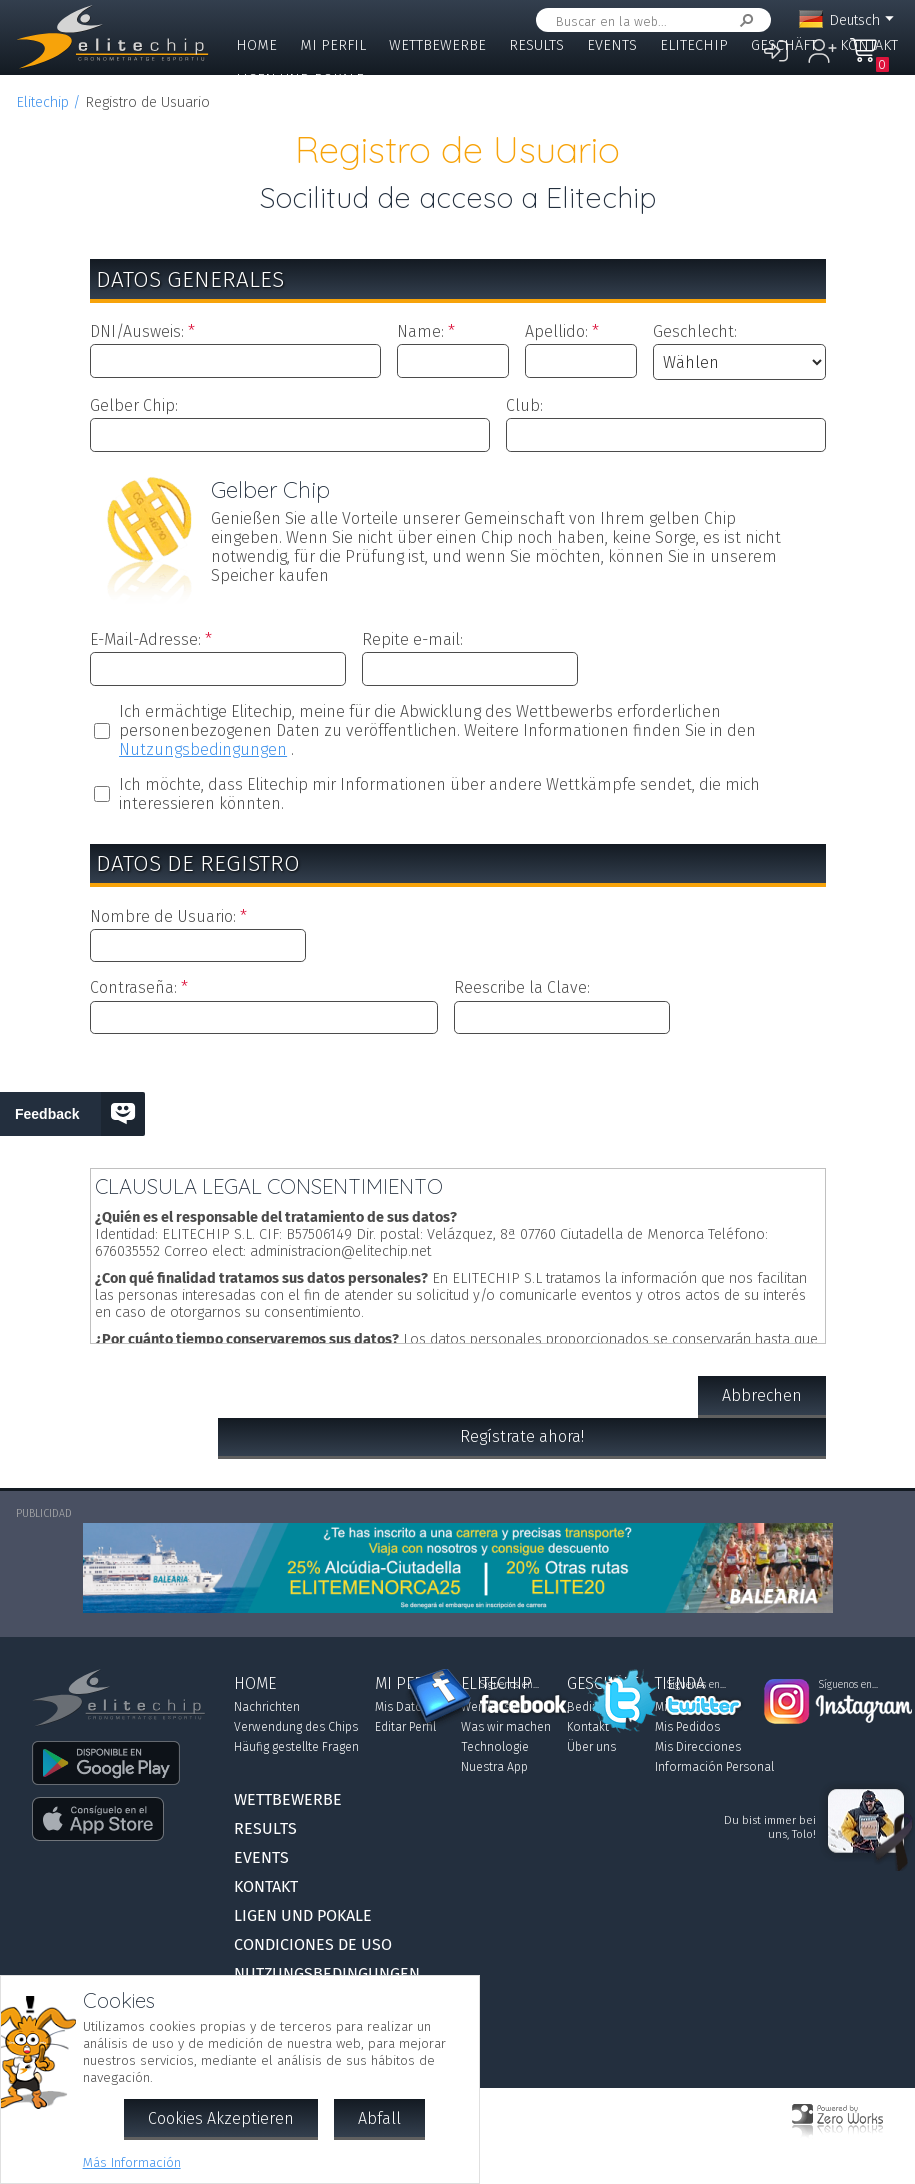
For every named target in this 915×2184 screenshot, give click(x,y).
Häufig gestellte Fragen (296, 1747)
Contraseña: (133, 987)
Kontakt (869, 45)
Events (612, 45)
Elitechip (694, 45)
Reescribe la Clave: (522, 987)
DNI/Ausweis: (137, 331)
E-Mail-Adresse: (145, 639)
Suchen (743, 20)
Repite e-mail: (412, 639)
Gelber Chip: (134, 405)
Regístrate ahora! (522, 1436)
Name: (420, 331)
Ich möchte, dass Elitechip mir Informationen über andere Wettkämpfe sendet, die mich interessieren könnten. (439, 794)
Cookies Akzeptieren (221, 2118)
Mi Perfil (333, 45)
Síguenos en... (509, 1685)
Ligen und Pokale (300, 79)
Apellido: (556, 331)
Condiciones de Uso (313, 1944)
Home (256, 45)
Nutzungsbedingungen (203, 749)
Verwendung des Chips (296, 1727)
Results (536, 45)
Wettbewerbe (437, 45)
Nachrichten (267, 1707)
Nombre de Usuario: (163, 916)
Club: (524, 405)
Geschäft (784, 45)
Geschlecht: (695, 331)
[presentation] (458, 1097)
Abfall (379, 2118)
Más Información (132, 2162)
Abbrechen (762, 1395)
